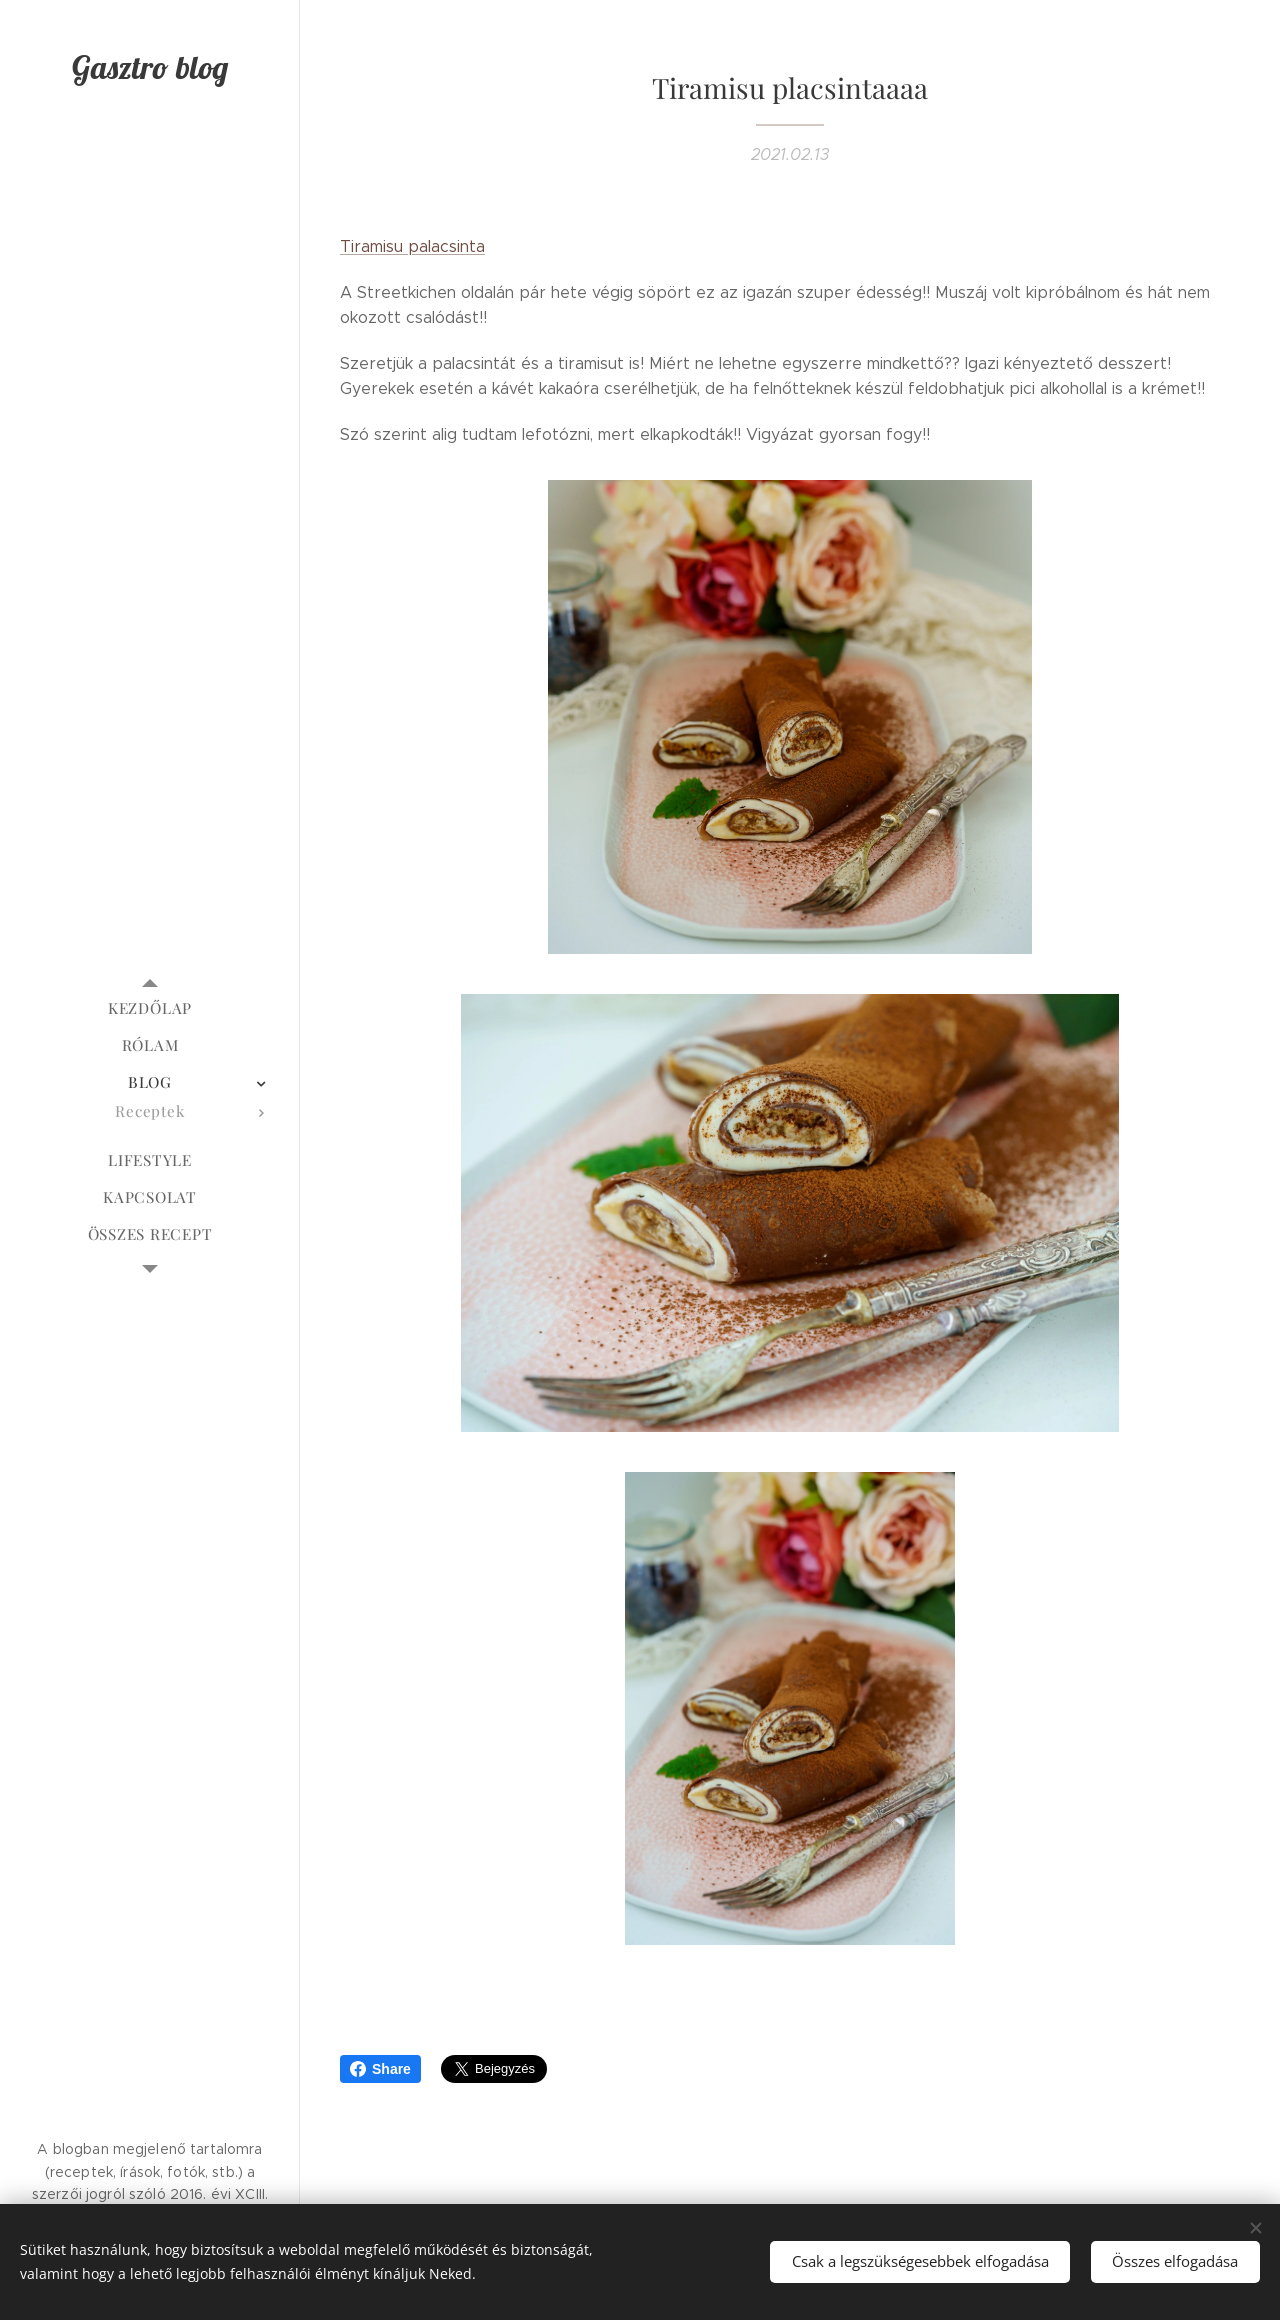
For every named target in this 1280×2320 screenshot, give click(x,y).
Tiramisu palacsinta (412, 246)
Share (380, 2069)
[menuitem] (150, 1008)
